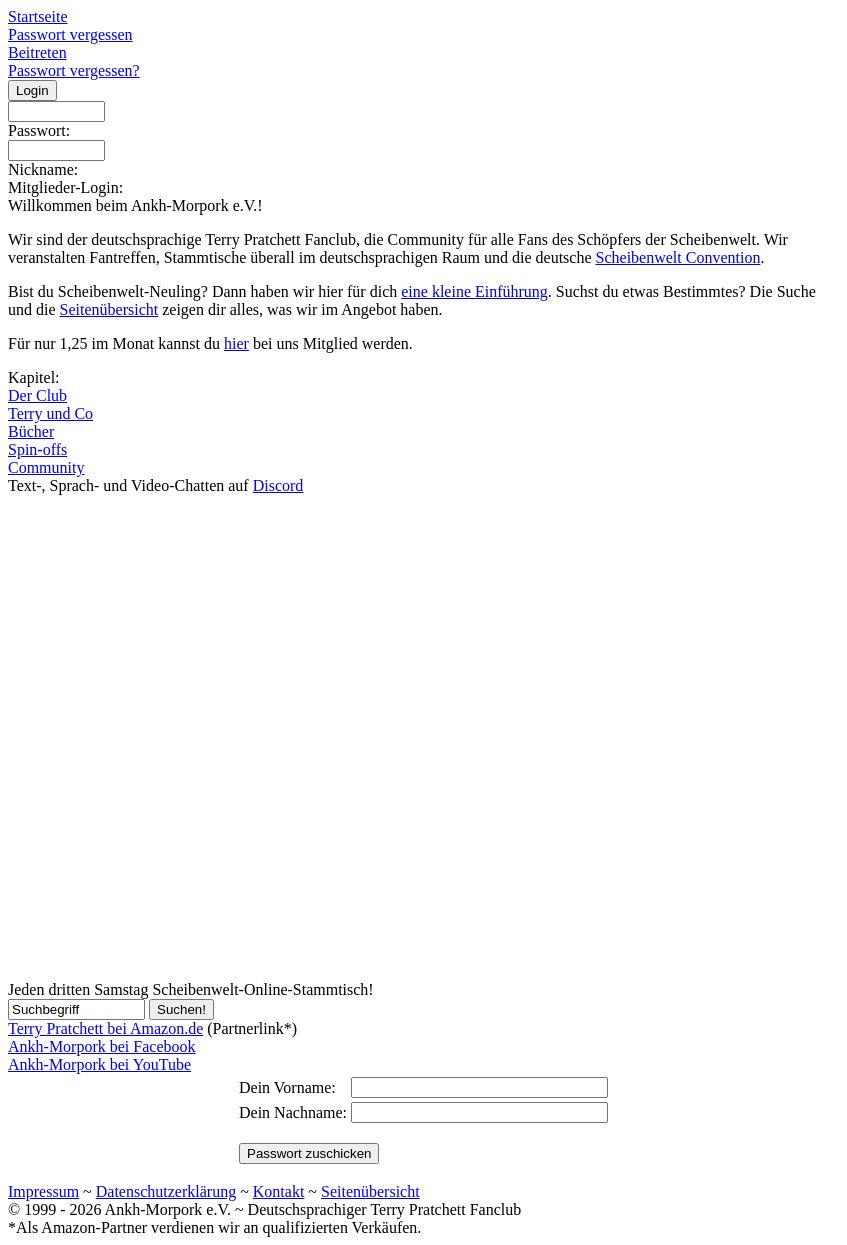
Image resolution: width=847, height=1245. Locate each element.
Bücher (31, 431)
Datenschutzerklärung (166, 1191)
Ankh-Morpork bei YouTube (99, 1064)
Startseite (38, 16)
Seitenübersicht (109, 309)
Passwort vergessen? (74, 70)
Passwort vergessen (70, 34)
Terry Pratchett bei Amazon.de (105, 1028)
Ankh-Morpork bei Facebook (102, 1046)
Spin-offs (37, 449)
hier (236, 343)
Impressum (43, 1191)
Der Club (37, 395)
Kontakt (279, 1191)
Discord (278, 485)
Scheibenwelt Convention (678, 257)
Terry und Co (50, 413)
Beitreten (37, 52)
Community (46, 467)
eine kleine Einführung (474, 291)
